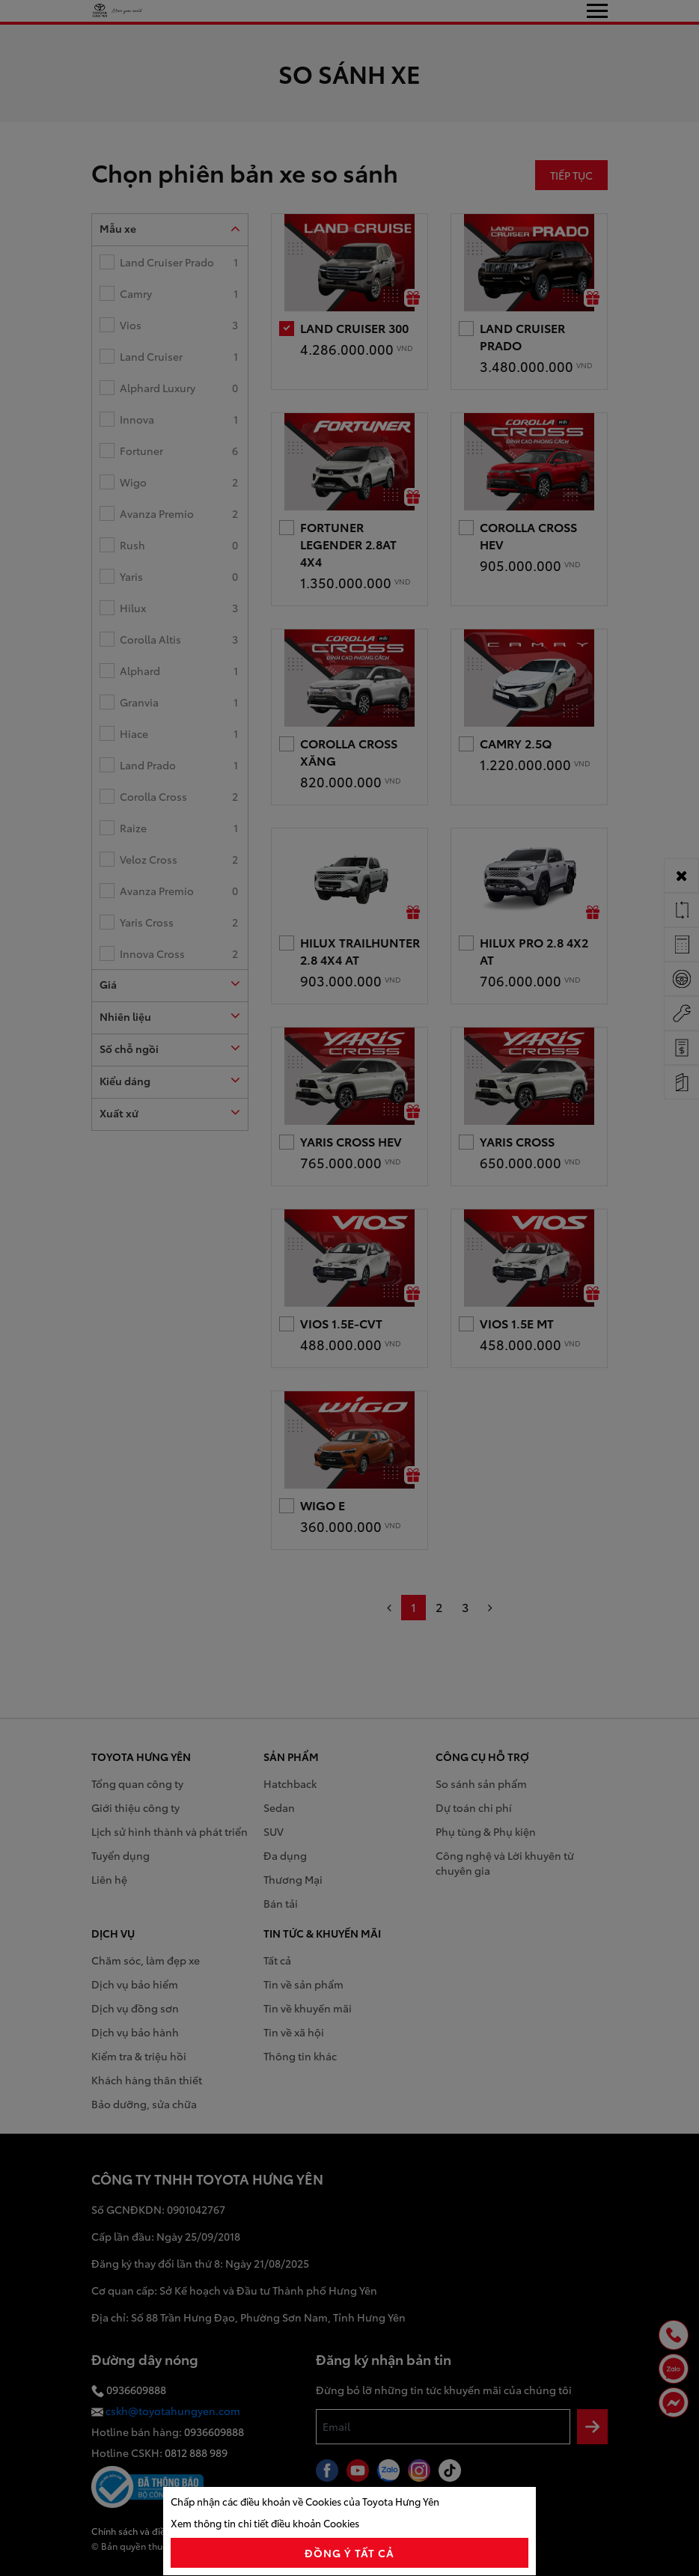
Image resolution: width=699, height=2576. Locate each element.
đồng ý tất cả (350, 2552)
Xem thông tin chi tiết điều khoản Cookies (265, 2523)
